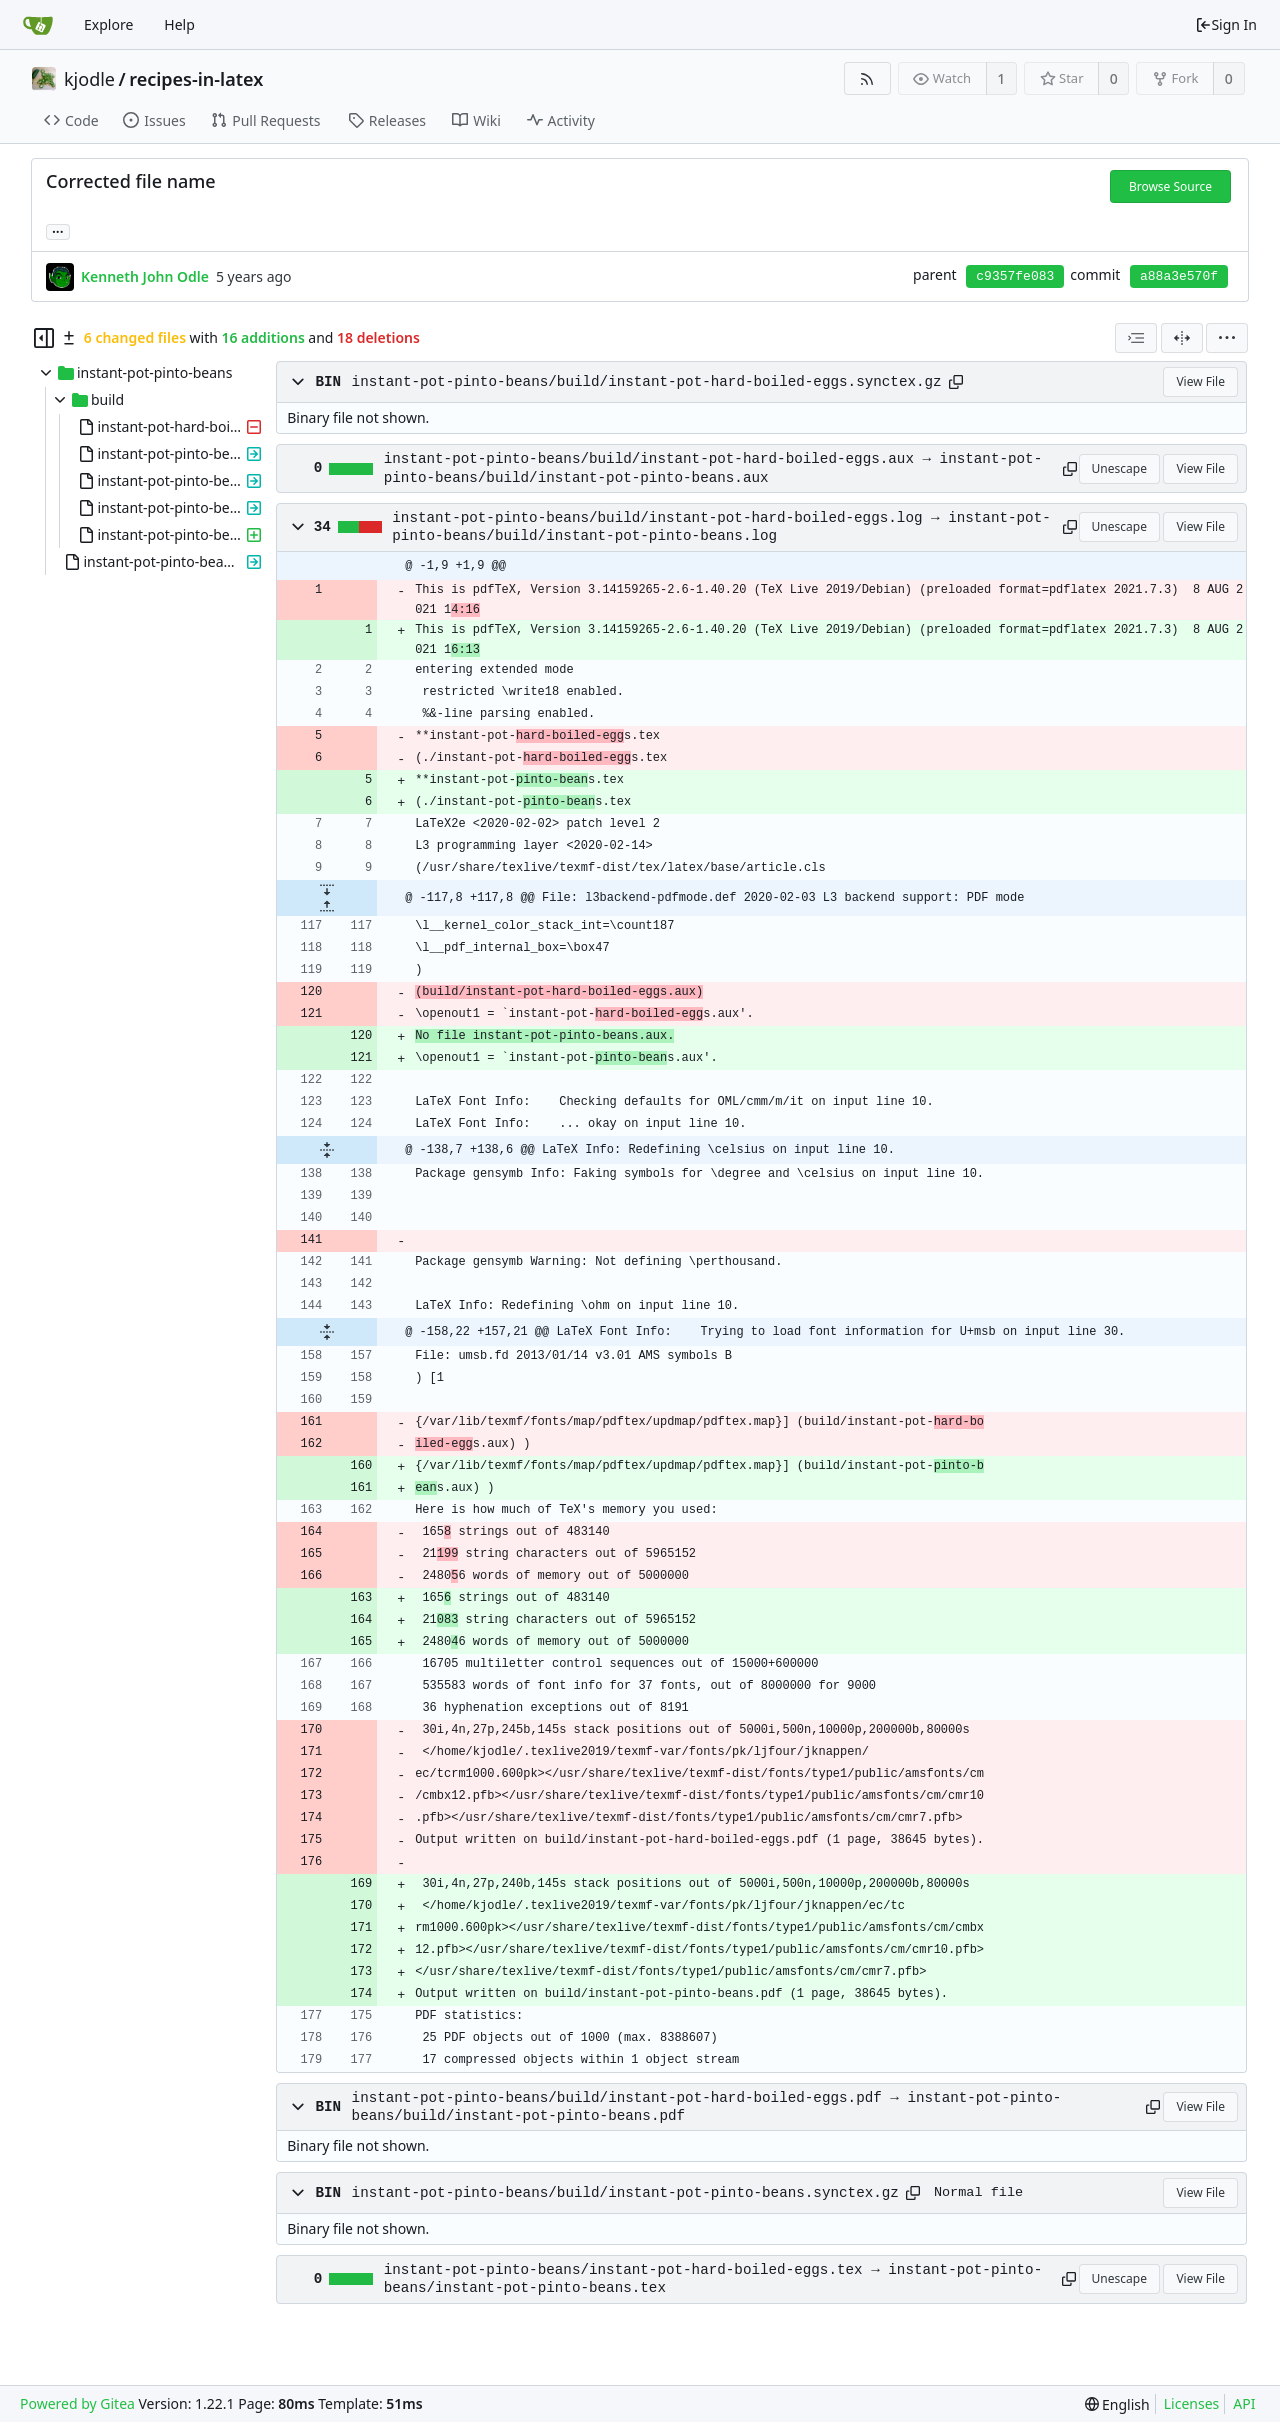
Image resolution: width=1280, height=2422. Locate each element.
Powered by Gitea (77, 2403)
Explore (108, 24)
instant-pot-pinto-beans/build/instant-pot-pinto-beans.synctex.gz (625, 2193)
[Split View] (1182, 338)
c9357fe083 (1015, 276)
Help (179, 24)
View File (1200, 381)
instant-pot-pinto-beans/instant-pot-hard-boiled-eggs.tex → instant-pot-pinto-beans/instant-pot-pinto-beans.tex (713, 2279)
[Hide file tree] (44, 338)
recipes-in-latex (196, 79)
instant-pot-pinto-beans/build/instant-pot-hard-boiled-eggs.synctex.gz (647, 382)
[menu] (1227, 338)
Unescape (1119, 468)
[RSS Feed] (867, 78)
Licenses (1192, 2403)
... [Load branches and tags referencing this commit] (58, 230)
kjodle (89, 79)
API (1244, 2403)
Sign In (1226, 24)
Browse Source (1170, 186)
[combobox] (1136, 338)
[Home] (38, 25)
